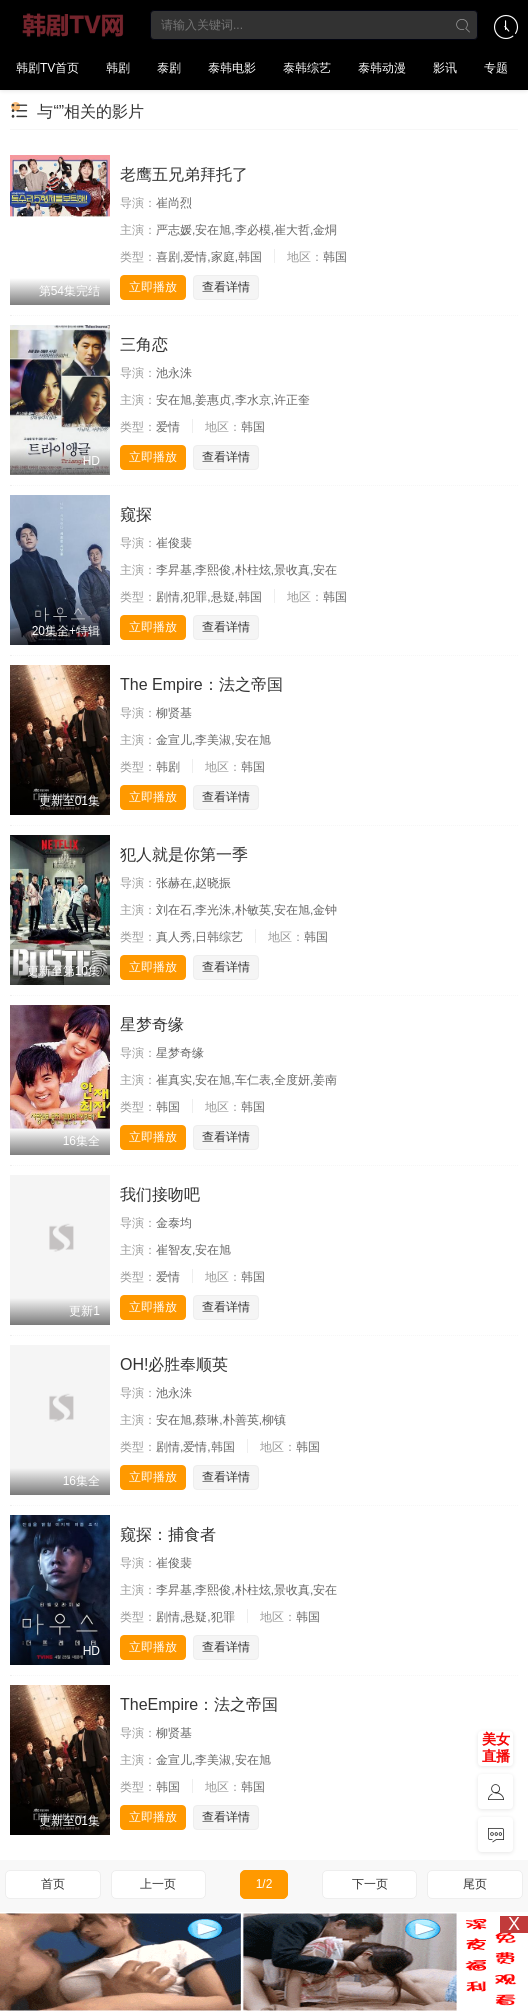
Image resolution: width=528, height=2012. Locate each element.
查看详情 (226, 287)
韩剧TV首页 (47, 68)
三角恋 (144, 344)
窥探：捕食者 (168, 1534)
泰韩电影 (232, 68)
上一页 (158, 1884)
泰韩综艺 (307, 68)
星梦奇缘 (152, 1024)
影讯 (445, 68)
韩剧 (118, 68)
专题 (496, 68)
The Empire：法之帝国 (201, 684)
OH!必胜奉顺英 (174, 1364)
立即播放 (153, 287)
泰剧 (169, 68)
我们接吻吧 (160, 1194)
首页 (53, 1884)
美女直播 (496, 1747)
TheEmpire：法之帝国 (199, 1704)
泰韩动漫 (382, 68)
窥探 (136, 514)
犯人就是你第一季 (184, 854)
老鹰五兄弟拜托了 (184, 174)
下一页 (370, 1884)
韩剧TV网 (73, 25)
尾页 (475, 1884)
